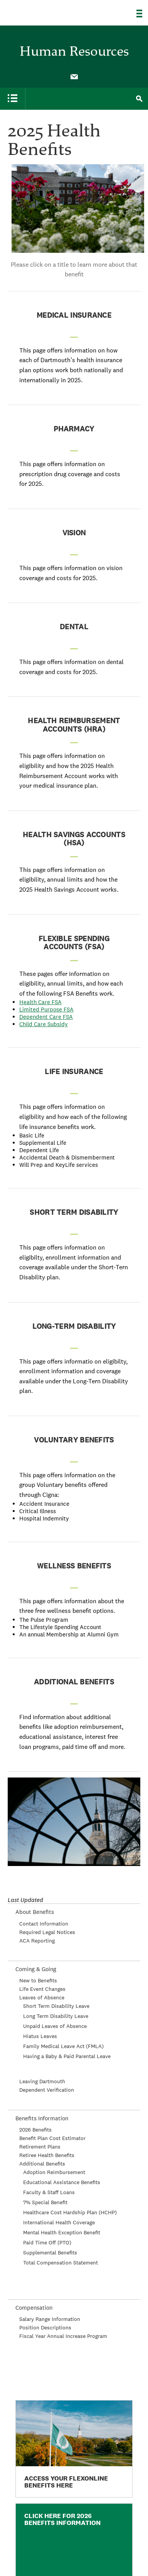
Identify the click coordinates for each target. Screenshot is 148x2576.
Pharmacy (74, 429)
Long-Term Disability (74, 1326)
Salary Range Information (49, 2319)
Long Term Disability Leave (55, 2015)
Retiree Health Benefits (46, 2155)
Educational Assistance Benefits (61, 2182)
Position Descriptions (45, 2327)
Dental (74, 627)
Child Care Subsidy (43, 1024)
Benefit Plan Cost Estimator (52, 2138)
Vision (74, 533)
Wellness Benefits (74, 1566)
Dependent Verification (46, 2089)
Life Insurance (74, 1071)
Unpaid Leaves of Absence (55, 2026)
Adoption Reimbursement (54, 2172)
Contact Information (43, 1923)
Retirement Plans (40, 2146)
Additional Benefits (74, 1682)
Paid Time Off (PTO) (47, 2242)
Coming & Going (35, 1969)
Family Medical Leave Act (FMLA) (63, 2046)
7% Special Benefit (45, 2202)
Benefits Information (41, 2118)
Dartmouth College (45, 10)
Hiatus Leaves (40, 2036)
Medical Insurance (74, 315)
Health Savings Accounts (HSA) (74, 839)
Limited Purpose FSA (46, 1009)
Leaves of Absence (41, 1997)
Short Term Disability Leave (56, 2005)
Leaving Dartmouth (42, 2081)
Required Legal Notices (47, 1932)
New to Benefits (38, 1980)
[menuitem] (74, 76)
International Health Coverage (59, 2222)
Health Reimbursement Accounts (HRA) (74, 725)
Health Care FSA (40, 1002)
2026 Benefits (35, 2129)
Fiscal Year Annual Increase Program (63, 2336)
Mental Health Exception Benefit (61, 2232)
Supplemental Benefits (50, 2252)
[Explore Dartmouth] (142, 13)
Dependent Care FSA (46, 1016)
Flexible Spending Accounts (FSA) (74, 943)
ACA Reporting (37, 1940)
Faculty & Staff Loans (49, 2192)
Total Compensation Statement (60, 2262)
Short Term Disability (74, 1212)
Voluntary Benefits (74, 1440)
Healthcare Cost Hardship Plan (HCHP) (70, 2212)
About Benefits (34, 1911)
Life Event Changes (42, 1988)
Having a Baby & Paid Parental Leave (67, 2056)
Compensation (33, 2307)
